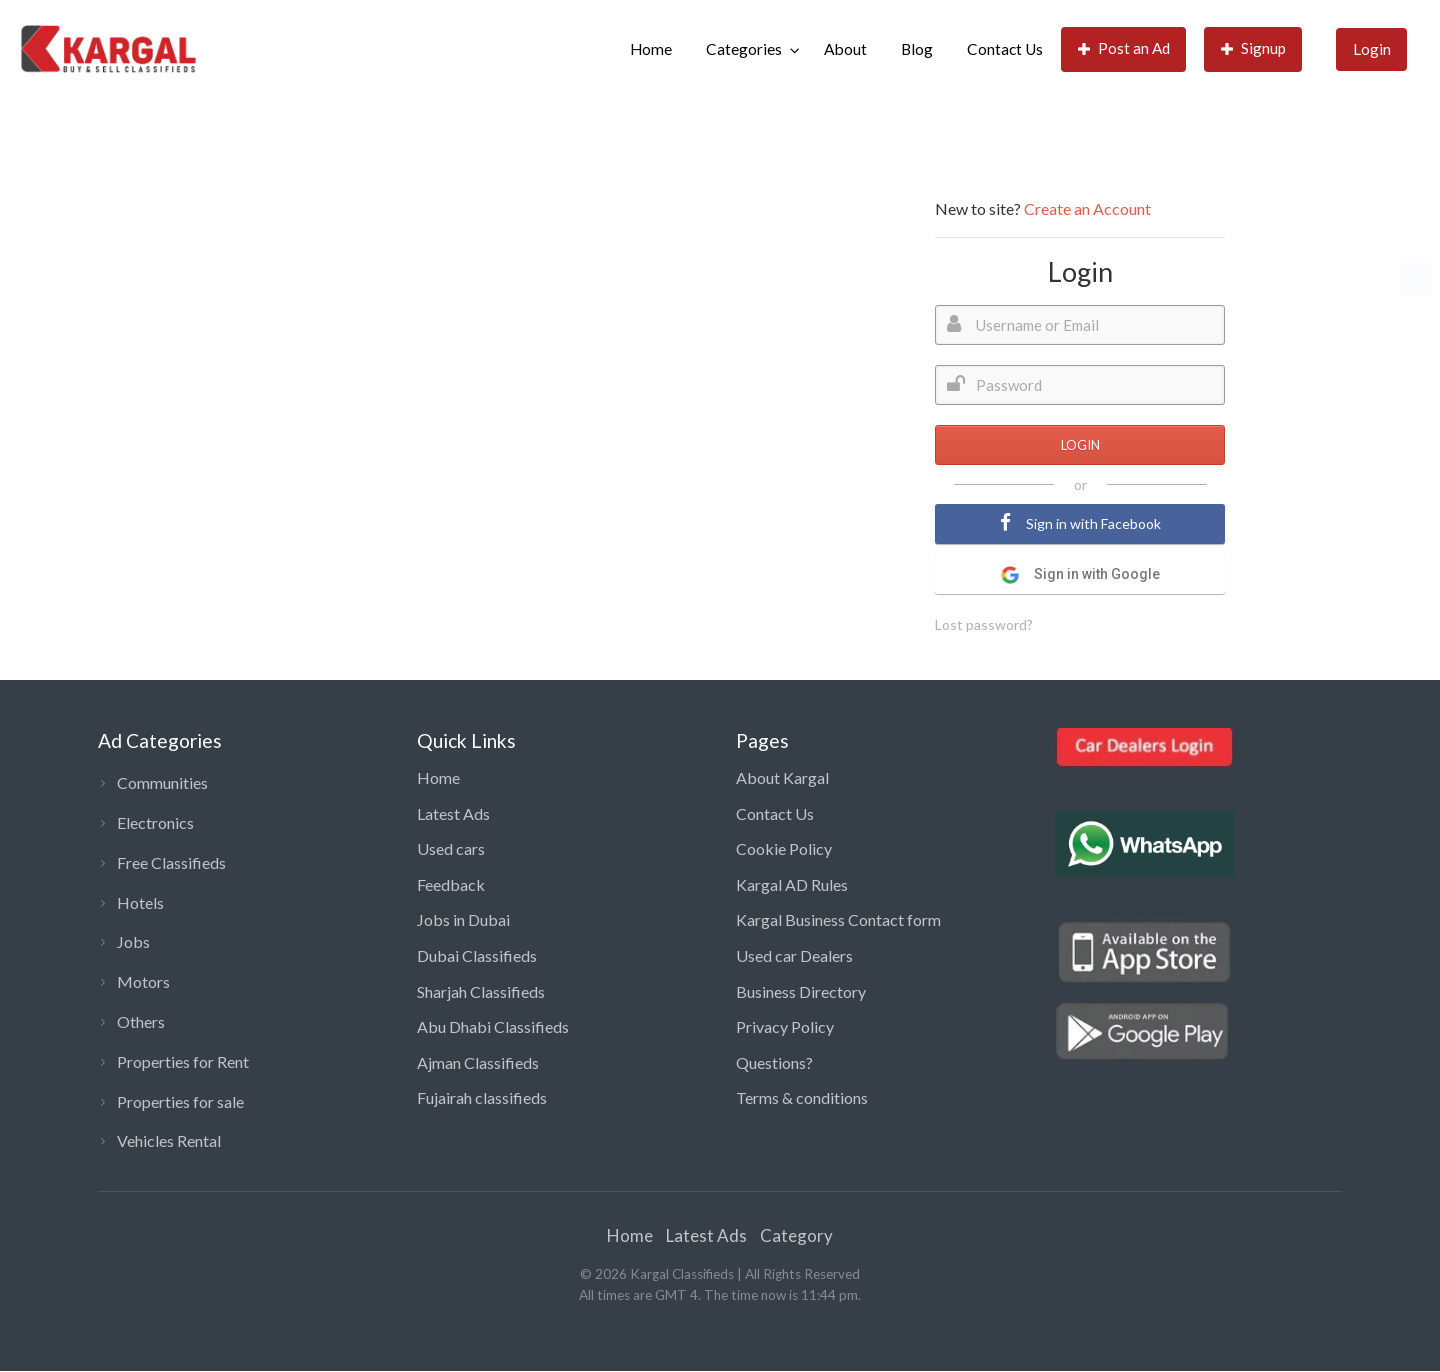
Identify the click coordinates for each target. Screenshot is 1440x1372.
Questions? (774, 1062)
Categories (744, 49)
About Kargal (782, 777)
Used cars (451, 848)
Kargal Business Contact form (838, 919)
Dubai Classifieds (477, 955)
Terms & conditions (802, 1097)
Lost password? (984, 624)
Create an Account (1087, 208)
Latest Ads (453, 813)
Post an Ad (1124, 48)
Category (796, 1235)
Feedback (451, 884)
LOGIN (1080, 445)
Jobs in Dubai (463, 919)
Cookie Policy (784, 848)
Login (1372, 49)
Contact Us (1005, 49)
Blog (917, 49)
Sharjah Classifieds (481, 991)
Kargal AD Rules (792, 884)
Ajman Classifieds (478, 1062)
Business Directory (801, 991)
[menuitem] (651, 49)
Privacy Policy (785, 1026)
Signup (1254, 48)
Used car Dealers (794, 955)
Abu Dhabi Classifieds (493, 1026)
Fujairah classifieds (482, 1097)
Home (651, 49)
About (845, 49)
